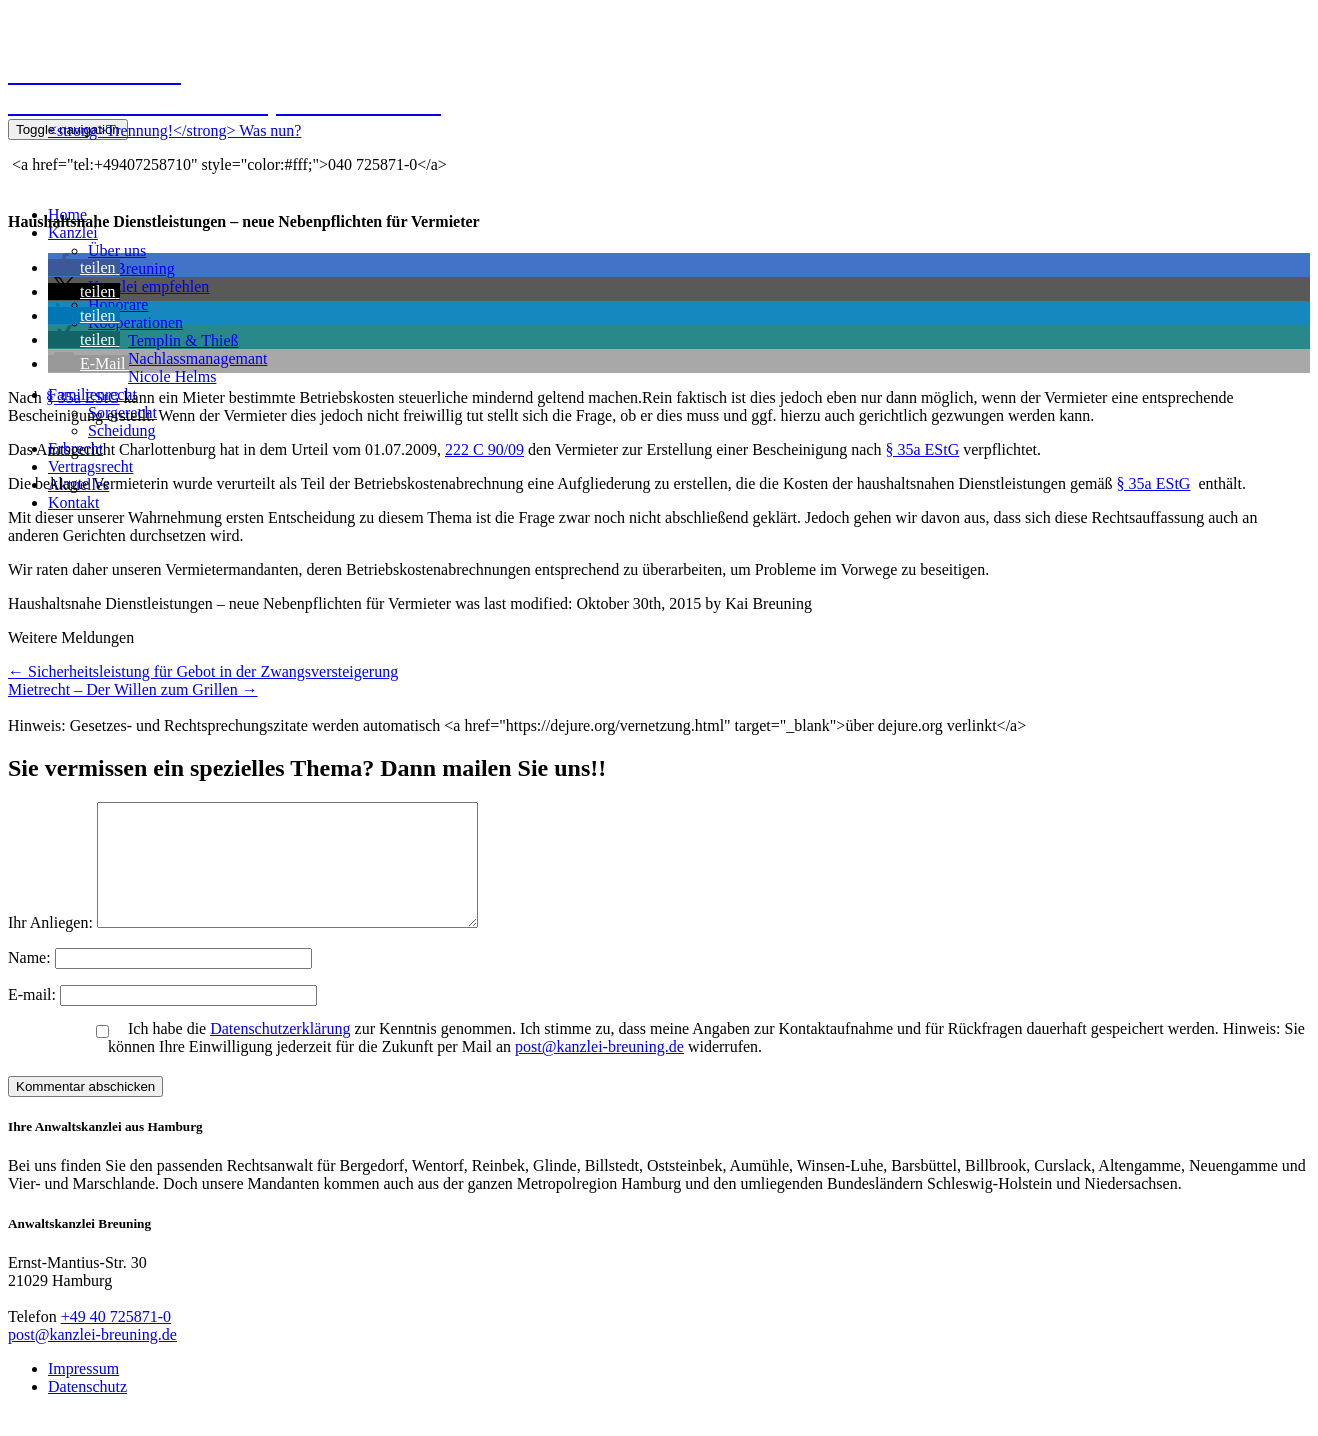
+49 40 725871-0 (116, 1340)
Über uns (117, 250)
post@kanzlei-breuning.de (599, 1070)
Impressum (83, 1392)
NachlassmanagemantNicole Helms (198, 367)
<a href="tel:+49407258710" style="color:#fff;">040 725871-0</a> (227, 164)
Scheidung (122, 430)
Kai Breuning (131, 268)
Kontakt (74, 502)
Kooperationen (135, 322)
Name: (31, 981)
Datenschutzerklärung (280, 1052)
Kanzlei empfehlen (148, 286)
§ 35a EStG (83, 397)
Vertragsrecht (90, 466)
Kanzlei (73, 232)
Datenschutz (87, 1410)
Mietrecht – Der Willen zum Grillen (133, 689)
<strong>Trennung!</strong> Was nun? (174, 130)
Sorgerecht (122, 412)
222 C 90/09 (484, 449)
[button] (84, 267)
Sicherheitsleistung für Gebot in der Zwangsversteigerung (203, 671)
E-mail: (34, 1018)
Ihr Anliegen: (50, 946)
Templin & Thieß (183, 340)
